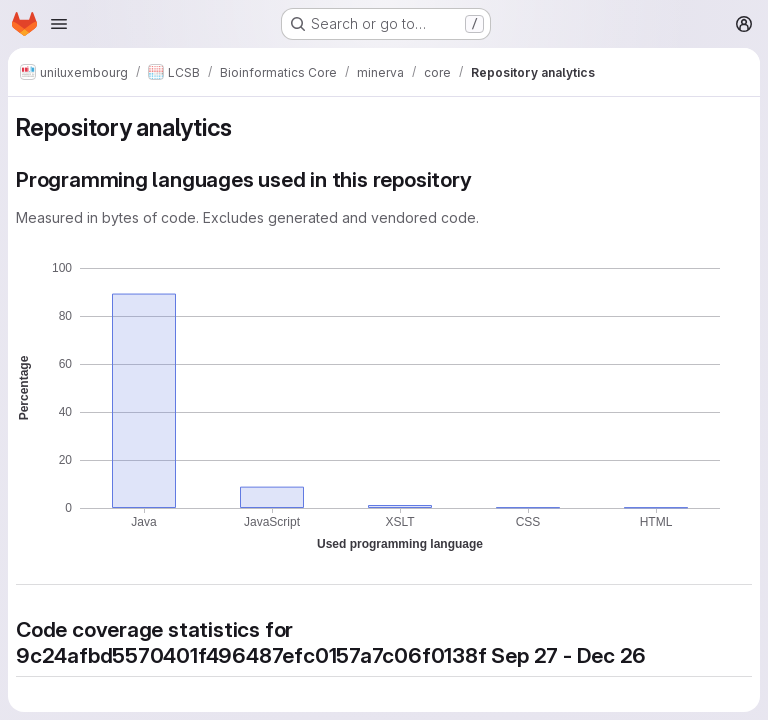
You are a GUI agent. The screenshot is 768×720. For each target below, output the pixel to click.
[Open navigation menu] (59, 24)
